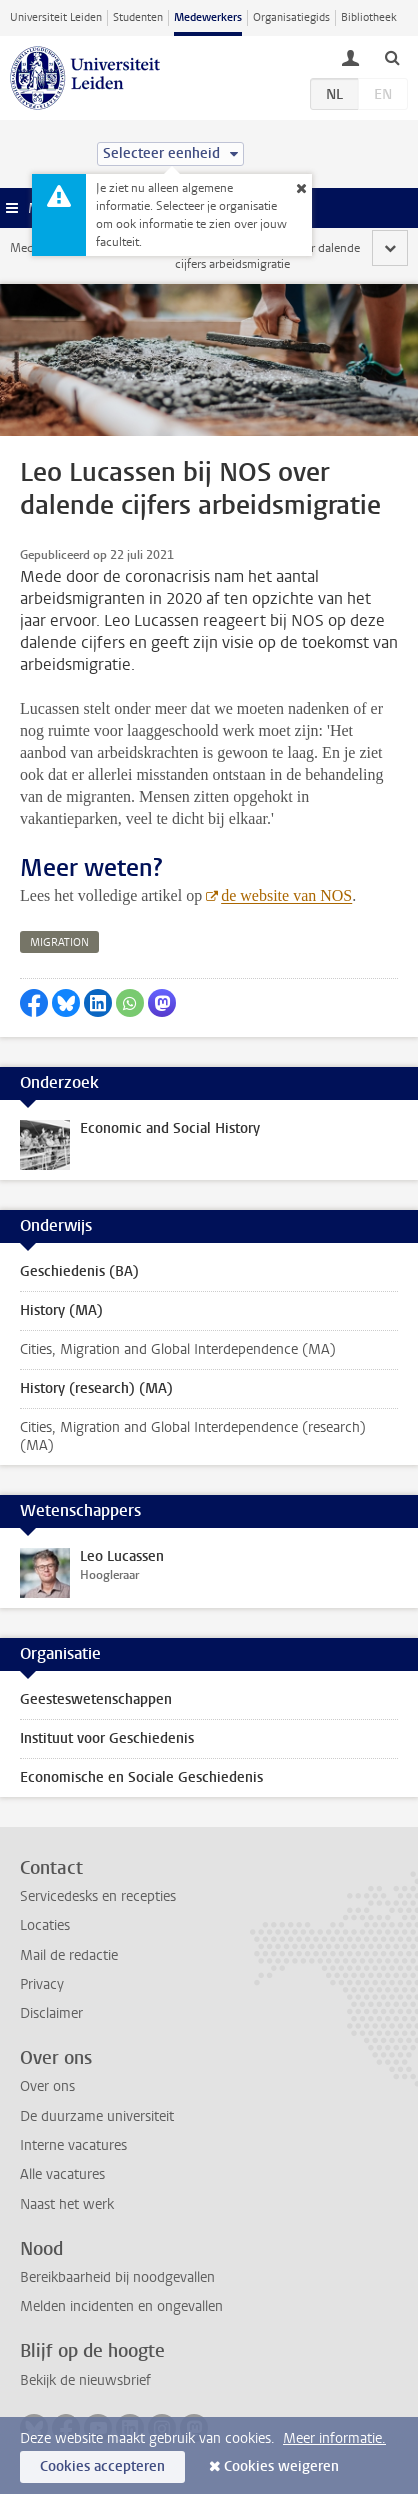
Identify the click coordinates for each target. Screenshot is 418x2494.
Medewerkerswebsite (66, 248)
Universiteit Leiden (56, 17)
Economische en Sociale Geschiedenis (141, 1777)
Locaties (45, 1925)
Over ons (47, 2086)
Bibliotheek (369, 17)
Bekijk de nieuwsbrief (85, 2380)
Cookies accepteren (102, 2466)
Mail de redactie (69, 1955)
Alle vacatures (62, 2174)
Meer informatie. (334, 2438)
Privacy (42, 1984)
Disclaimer (51, 2013)
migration (59, 942)
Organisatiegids (291, 17)
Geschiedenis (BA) (79, 1271)
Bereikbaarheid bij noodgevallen (117, 2277)
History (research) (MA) (96, 1388)
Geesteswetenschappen (96, 1699)
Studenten (138, 17)
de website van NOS (286, 895)
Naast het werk (67, 2204)
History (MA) (61, 1310)
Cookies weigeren (281, 2466)
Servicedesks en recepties (98, 1896)
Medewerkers (208, 17)
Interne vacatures (73, 2145)
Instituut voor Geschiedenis (107, 1738)
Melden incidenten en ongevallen (121, 2306)
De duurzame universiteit (97, 2116)
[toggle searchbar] (392, 57)
